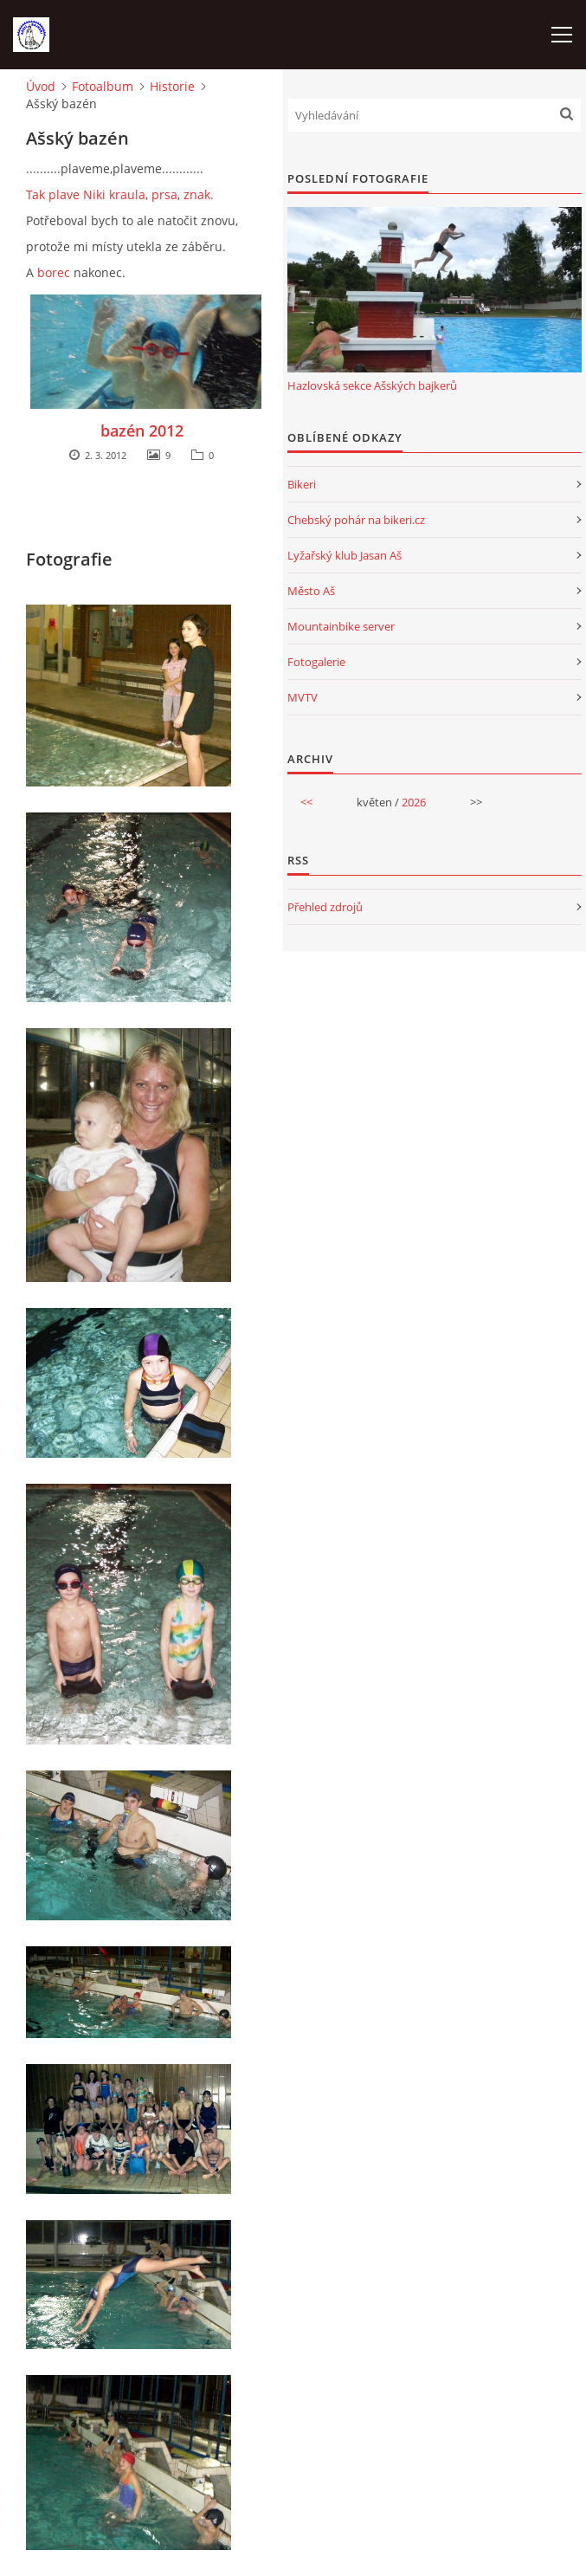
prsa (164, 194)
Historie (172, 86)
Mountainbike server (341, 626)
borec (53, 272)
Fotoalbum (102, 86)
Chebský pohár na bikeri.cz (356, 519)
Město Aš (311, 591)
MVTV (302, 697)
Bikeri (301, 484)
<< (306, 802)
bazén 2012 (142, 430)
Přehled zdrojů (325, 907)
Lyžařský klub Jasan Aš (344, 555)
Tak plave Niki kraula (85, 194)
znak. (199, 194)
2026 (414, 802)
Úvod (40, 86)
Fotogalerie (316, 662)
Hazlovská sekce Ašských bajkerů (372, 385)
